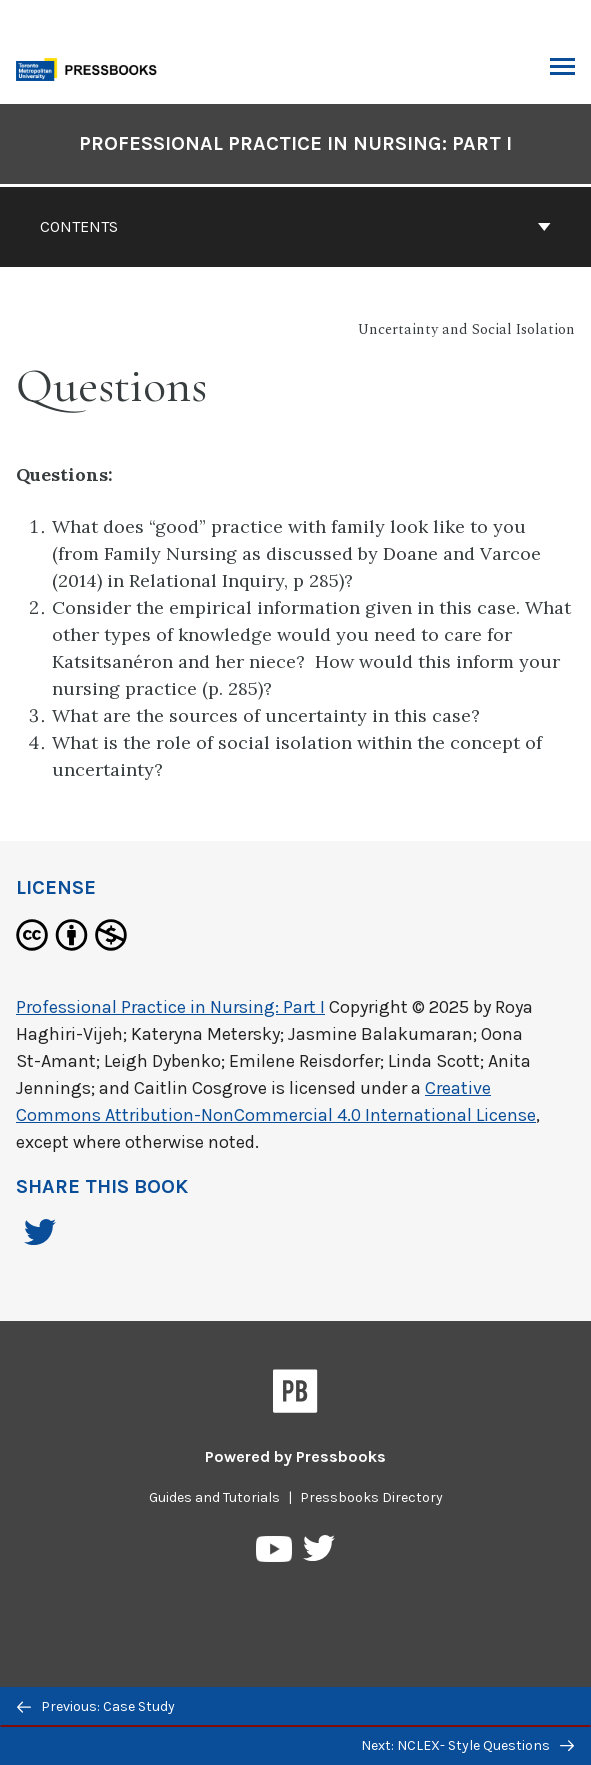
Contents (295, 226)
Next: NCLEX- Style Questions (467, 1745)
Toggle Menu (562, 69)
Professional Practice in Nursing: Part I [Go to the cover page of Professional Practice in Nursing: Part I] (295, 143)
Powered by (295, 1456)
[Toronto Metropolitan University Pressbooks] (92, 67)
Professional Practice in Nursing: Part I (170, 1007)
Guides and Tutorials (214, 1497)
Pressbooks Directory (371, 1497)
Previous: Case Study (96, 1706)
